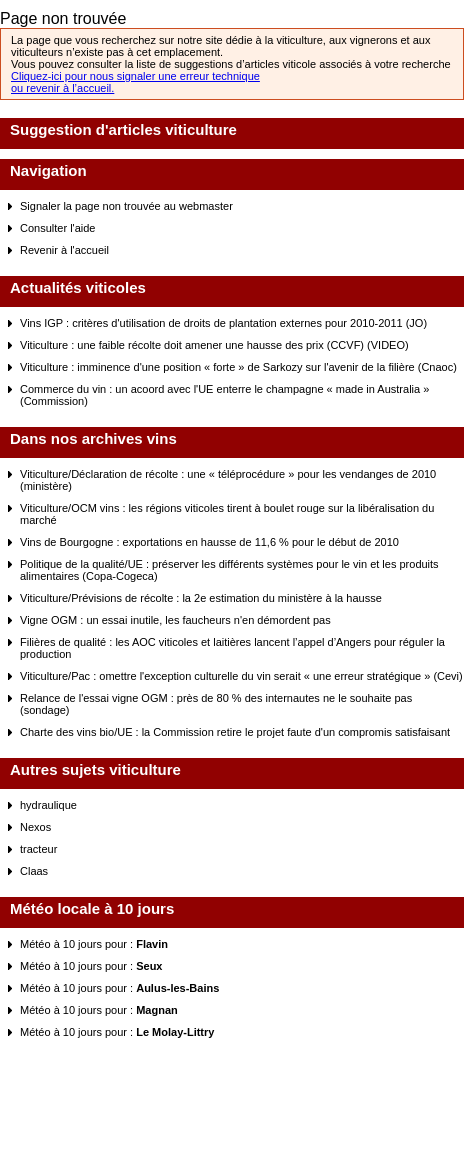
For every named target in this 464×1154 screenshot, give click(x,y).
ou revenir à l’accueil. (62, 88)
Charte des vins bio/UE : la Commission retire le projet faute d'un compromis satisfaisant (235, 732)
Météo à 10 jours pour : (94, 944)
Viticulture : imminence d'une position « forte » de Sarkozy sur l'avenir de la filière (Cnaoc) (238, 367)
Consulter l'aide (57, 228)
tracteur (38, 849)
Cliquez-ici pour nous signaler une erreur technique (135, 76)
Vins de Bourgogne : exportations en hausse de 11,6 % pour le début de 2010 (209, 542)
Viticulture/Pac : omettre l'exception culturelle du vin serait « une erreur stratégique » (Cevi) (241, 676)
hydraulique (48, 805)
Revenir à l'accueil (64, 250)
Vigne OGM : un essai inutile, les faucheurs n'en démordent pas (175, 620)
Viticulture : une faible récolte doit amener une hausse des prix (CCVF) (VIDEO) (214, 345)
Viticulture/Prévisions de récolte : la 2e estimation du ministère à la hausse (201, 598)
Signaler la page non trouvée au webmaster (126, 206)
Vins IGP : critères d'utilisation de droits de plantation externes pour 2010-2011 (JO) (223, 323)
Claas (34, 871)
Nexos (35, 827)
